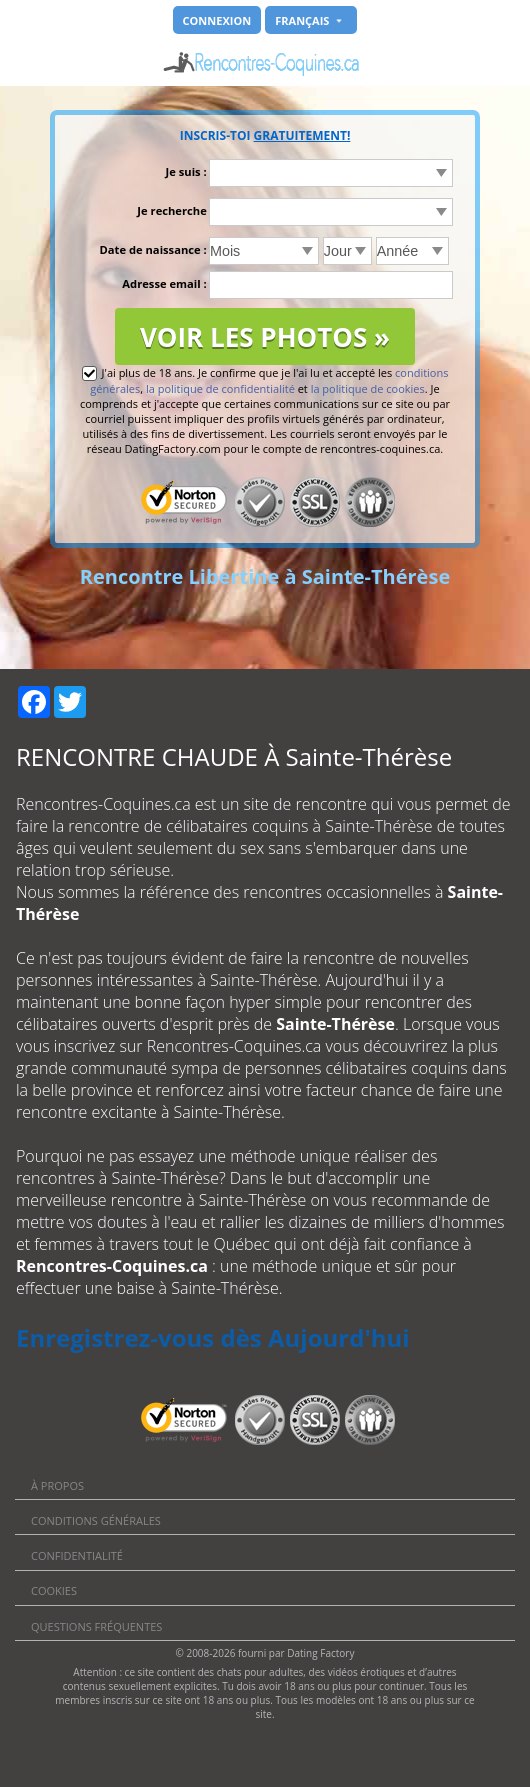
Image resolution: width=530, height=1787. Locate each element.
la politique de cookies (368, 388)
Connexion (217, 20)
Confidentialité (77, 1555)
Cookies (54, 1590)
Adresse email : (164, 283)
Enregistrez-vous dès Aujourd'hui (213, 1337)
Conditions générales (96, 1520)
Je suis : (186, 171)
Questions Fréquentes (96, 1626)
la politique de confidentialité (220, 388)
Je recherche (171, 210)
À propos (57, 1485)
